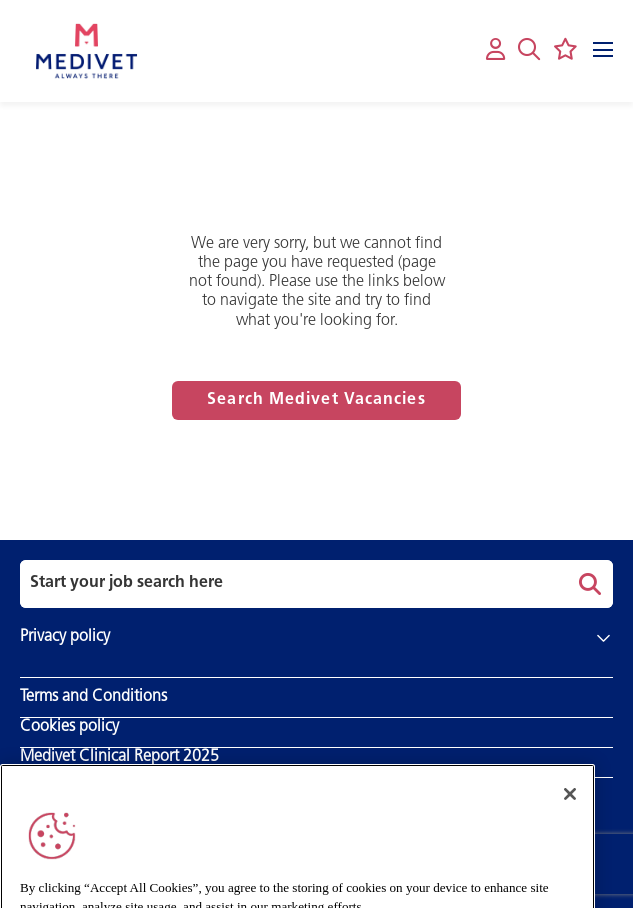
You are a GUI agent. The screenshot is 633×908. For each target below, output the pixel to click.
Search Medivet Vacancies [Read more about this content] (316, 400)
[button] (529, 49)
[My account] (495, 50)
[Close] (570, 807)
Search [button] (587, 584)
